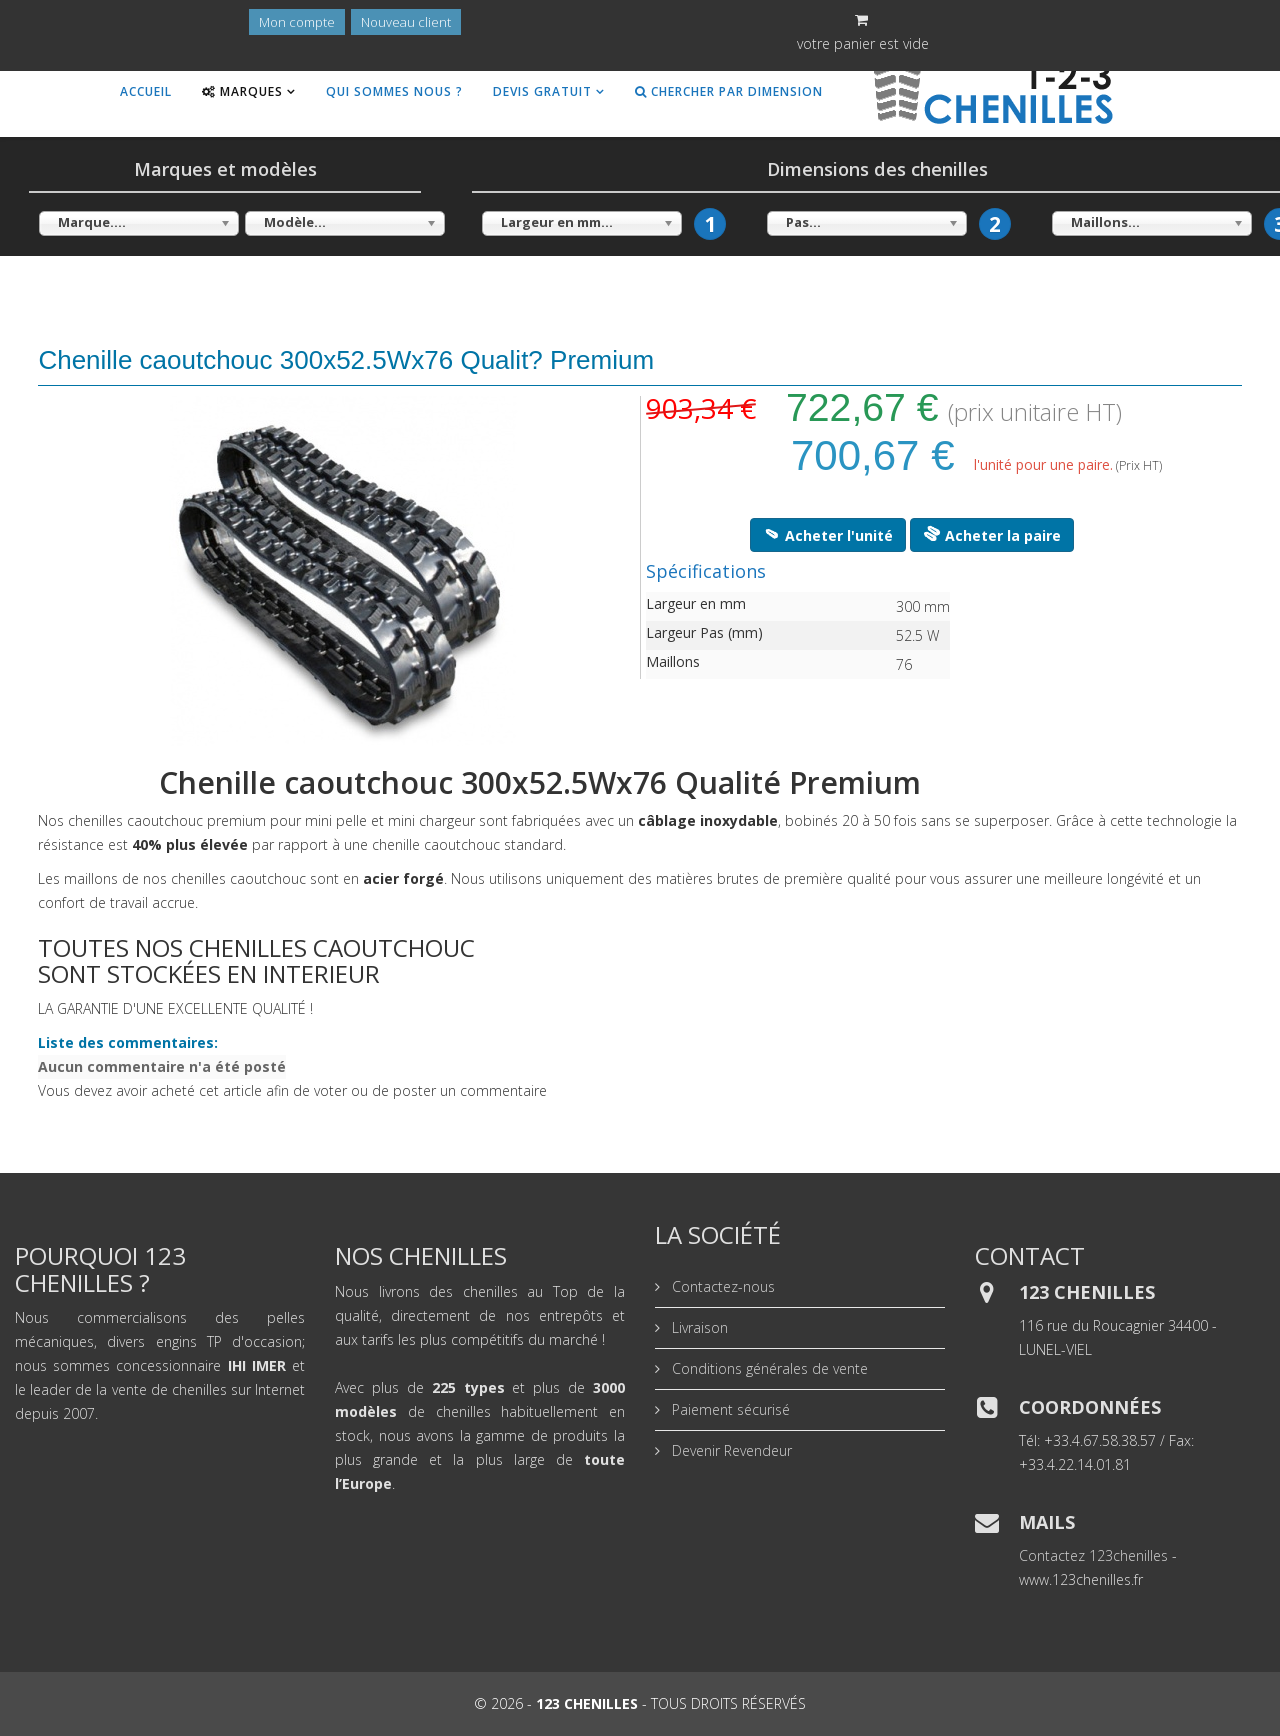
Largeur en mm (696, 603)
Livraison (698, 1327)
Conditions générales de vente (768, 1368)
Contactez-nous (721, 1286)
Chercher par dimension (729, 91)
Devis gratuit (542, 91)
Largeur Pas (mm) (704, 632)
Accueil (146, 91)
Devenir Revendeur (730, 1450)
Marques (242, 91)
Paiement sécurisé (729, 1409)
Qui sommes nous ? (394, 91)
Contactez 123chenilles (1093, 1555)
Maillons (673, 661)
